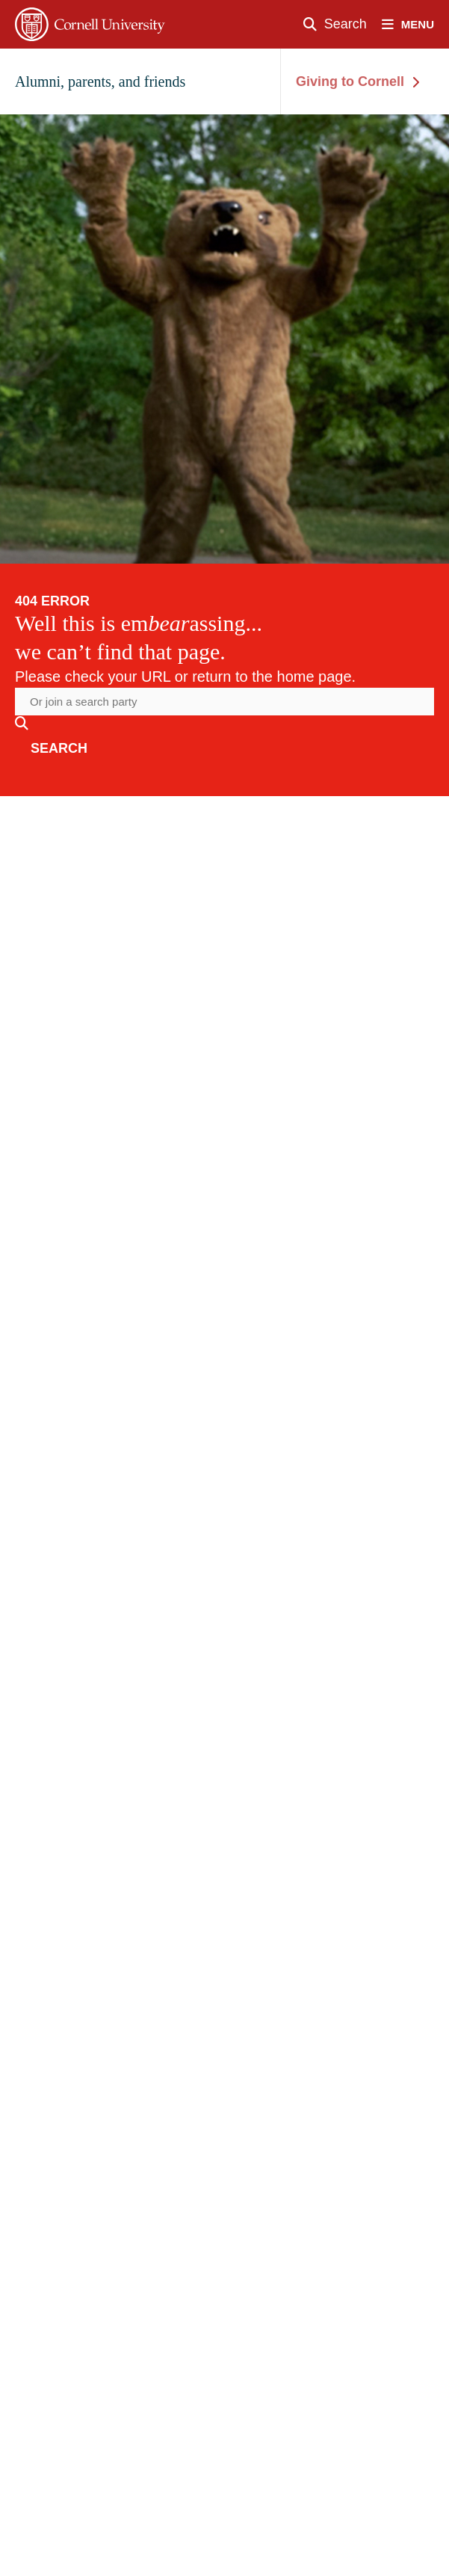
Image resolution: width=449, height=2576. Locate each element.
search (59, 748)
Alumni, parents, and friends (100, 81)
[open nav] (415, 24)
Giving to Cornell (357, 81)
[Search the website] (224, 701)
